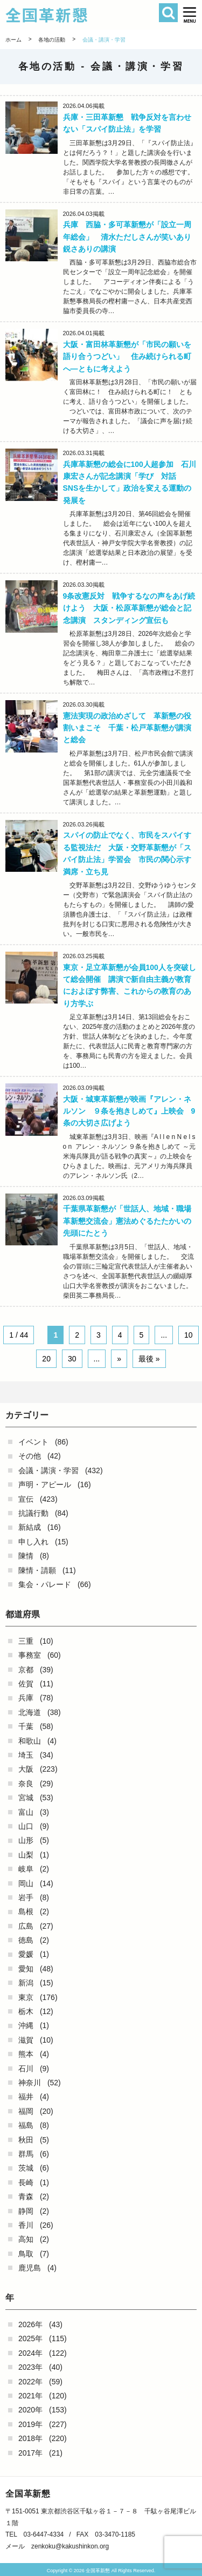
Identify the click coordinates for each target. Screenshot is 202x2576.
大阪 (25, 1769)
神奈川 (29, 2082)
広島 (25, 1926)
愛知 (25, 1968)
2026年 (30, 2324)
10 (188, 1335)
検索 (168, 12)
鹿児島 (29, 2267)
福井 (25, 2096)
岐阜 (25, 1869)
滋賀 (25, 2040)
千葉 (25, 1726)
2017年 (30, 2453)
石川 (25, 2068)
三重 (25, 1641)
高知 (25, 2239)
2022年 (30, 2381)
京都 (25, 1669)
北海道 (29, 1712)
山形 (25, 1840)
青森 (25, 2196)
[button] (189, 14)
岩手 (25, 1897)
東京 (25, 1997)
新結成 (29, 1527)
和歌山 (29, 1741)
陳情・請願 (37, 1570)
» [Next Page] (119, 1358)
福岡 (25, 2111)
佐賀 (25, 1683)
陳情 (25, 1555)
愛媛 (25, 1954)
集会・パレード (44, 1584)
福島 (25, 2125)
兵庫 (25, 1697)
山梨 (25, 1854)
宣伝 (25, 1499)
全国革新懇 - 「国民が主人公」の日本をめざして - (86, 15)
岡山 (25, 1883)
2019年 (30, 2424)
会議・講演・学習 (48, 1470)
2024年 (30, 2353)
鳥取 (25, 2253)
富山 (25, 1812)
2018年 (30, 2438)
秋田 (25, 2140)
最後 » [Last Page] (149, 1358)
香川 (25, 2225)
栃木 (25, 2011)
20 (46, 1358)
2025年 (30, 2338)
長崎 (25, 2182)
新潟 (25, 1982)
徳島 (25, 1940)
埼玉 (25, 1755)
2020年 (30, 2409)
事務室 (29, 1655)
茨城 (25, 2168)
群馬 (25, 2154)
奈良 (25, 1783)
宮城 (25, 1797)
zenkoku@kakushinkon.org (70, 2546)
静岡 (25, 2211)
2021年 (30, 2395)
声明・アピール (44, 1484)
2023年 (30, 2367)
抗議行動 (33, 1513)
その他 (29, 1456)
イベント (33, 1442)
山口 (25, 1826)
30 (72, 1358)
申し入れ (33, 1541)
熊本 (25, 2054)
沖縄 (25, 2025)
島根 (25, 1911)
